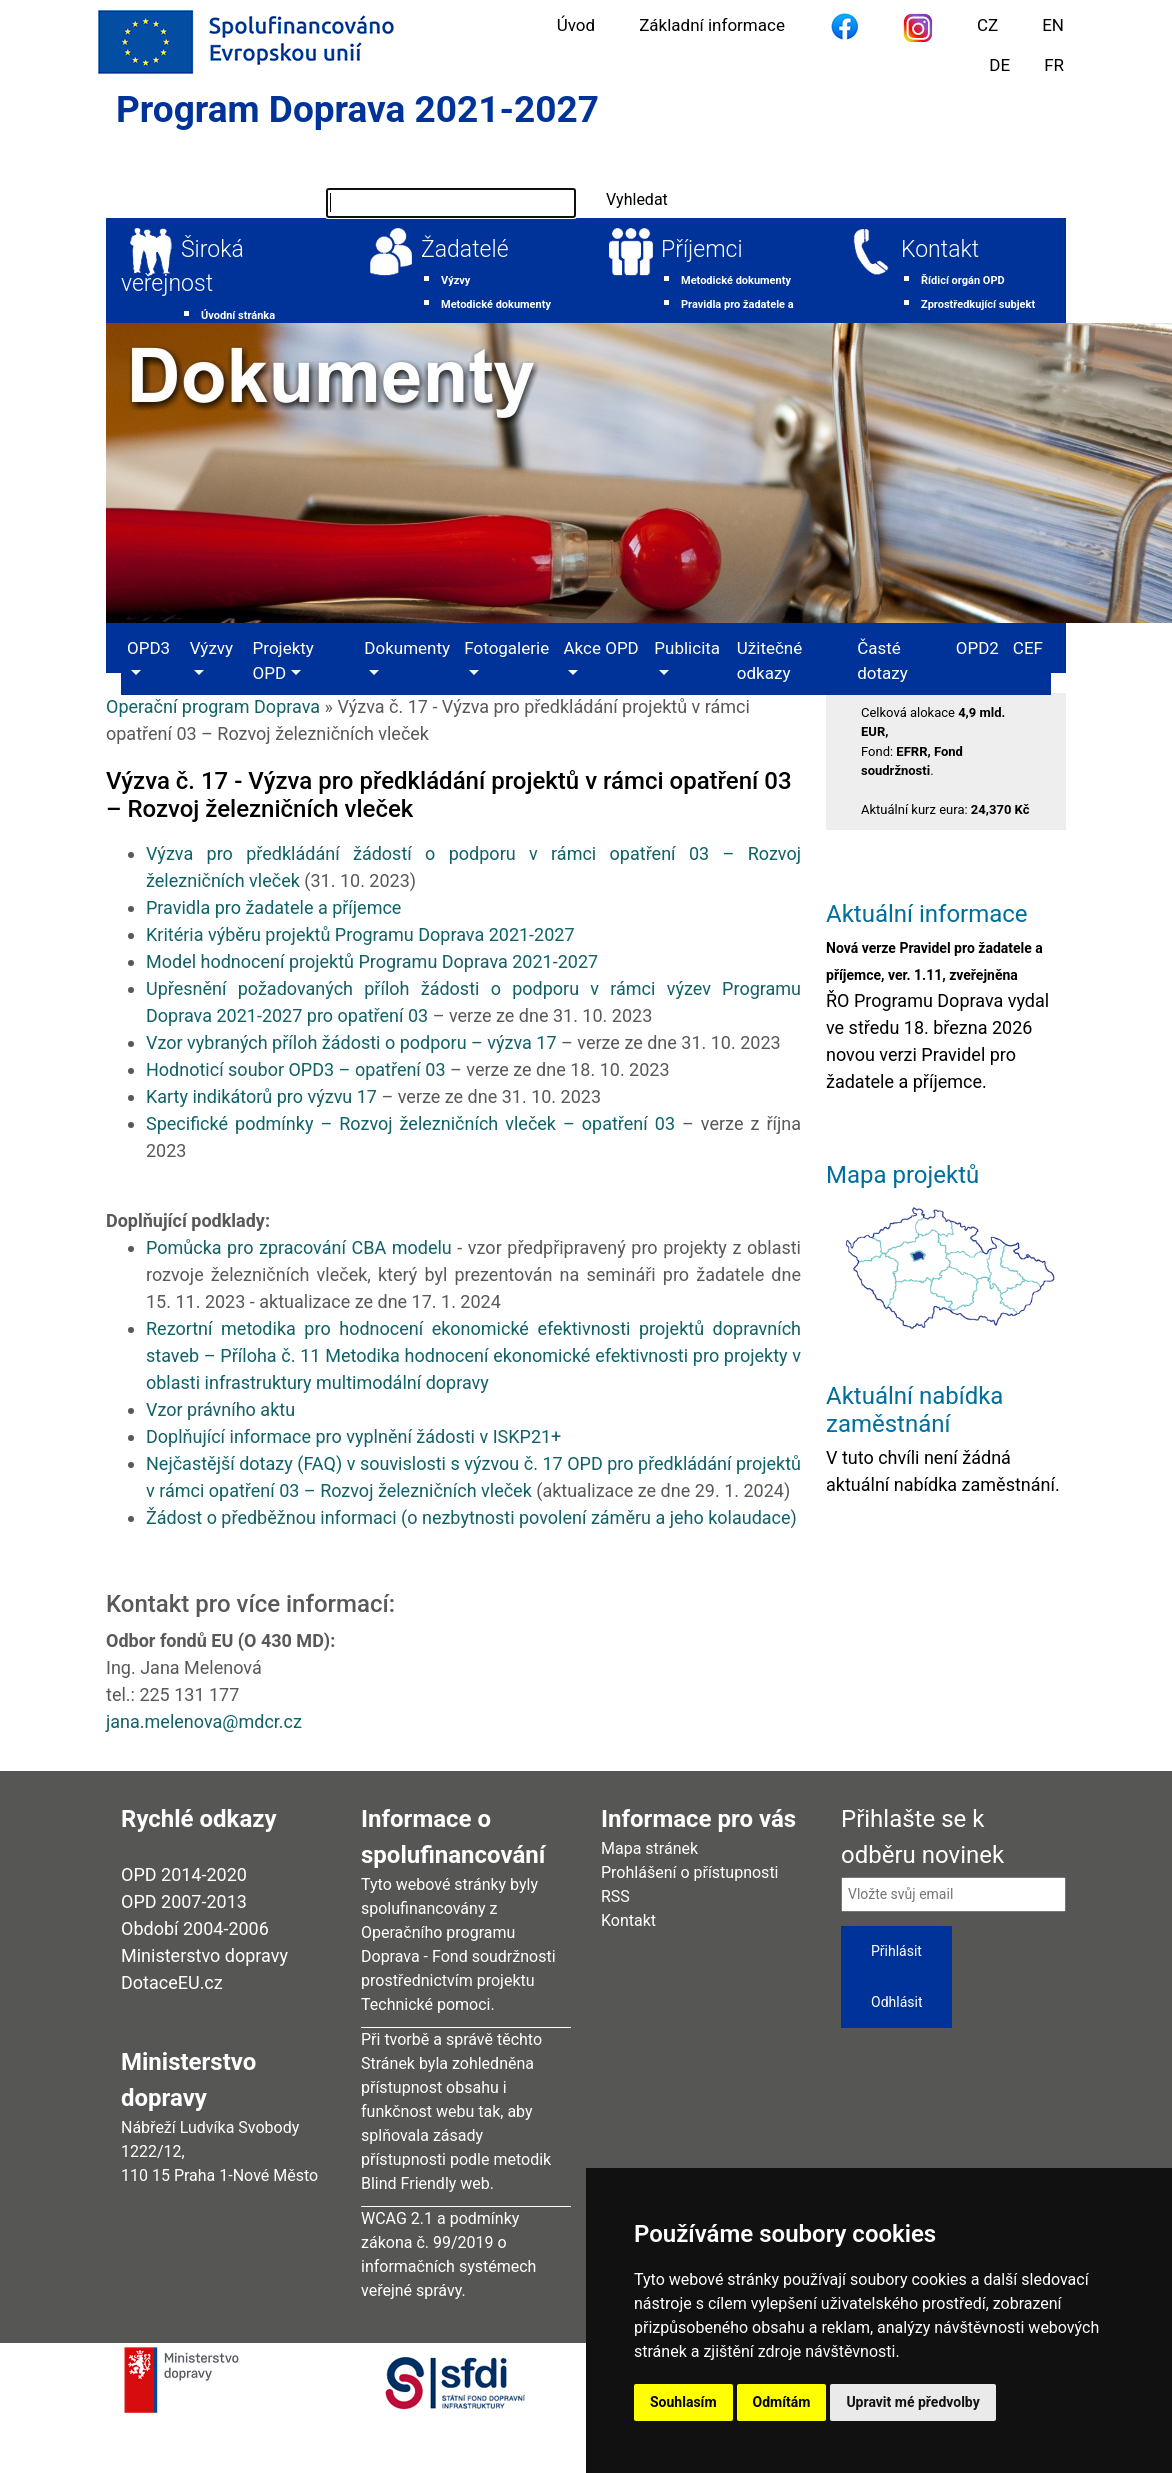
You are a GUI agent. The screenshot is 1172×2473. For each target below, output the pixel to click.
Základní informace (712, 25)
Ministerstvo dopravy (204, 1955)
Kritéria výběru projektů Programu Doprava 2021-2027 (362, 934)
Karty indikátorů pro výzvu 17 (261, 1096)
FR (1054, 65)
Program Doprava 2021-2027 (357, 109)
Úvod (576, 25)
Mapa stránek (649, 1848)
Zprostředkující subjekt (978, 304)
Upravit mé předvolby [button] (912, 2402)
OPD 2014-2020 (184, 1874)
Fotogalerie (506, 648)
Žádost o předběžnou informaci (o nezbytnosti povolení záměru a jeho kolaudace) (471, 1517)
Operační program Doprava (213, 706)
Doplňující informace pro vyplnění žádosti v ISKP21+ (353, 1436)
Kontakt (940, 249)
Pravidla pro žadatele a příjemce (276, 907)
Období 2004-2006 (195, 1928)
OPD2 (977, 648)
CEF (1028, 648)
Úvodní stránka (238, 315)
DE (999, 65)
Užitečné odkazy (769, 661)
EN (1053, 25)
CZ (987, 25)
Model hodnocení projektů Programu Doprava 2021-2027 (372, 961)
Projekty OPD (283, 661)
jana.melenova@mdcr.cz (204, 1721)
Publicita (687, 648)
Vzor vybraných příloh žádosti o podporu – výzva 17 (351, 1042)
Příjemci (702, 249)
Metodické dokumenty (496, 304)
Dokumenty (407, 648)
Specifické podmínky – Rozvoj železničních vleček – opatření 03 (410, 1123)
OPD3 (148, 648)
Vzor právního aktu (220, 1409)
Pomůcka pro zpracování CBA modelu (299, 1247)
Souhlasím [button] (683, 2402)
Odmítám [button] (782, 2402)
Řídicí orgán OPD (963, 280)
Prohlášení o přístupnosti (690, 1872)
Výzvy (455, 280)
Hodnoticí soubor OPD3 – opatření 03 (296, 1069)
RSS (615, 1896)
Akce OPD (601, 648)
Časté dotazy (882, 661)
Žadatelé (465, 249)
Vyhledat (637, 199)
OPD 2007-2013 (184, 1901)
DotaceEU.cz (172, 1982)
